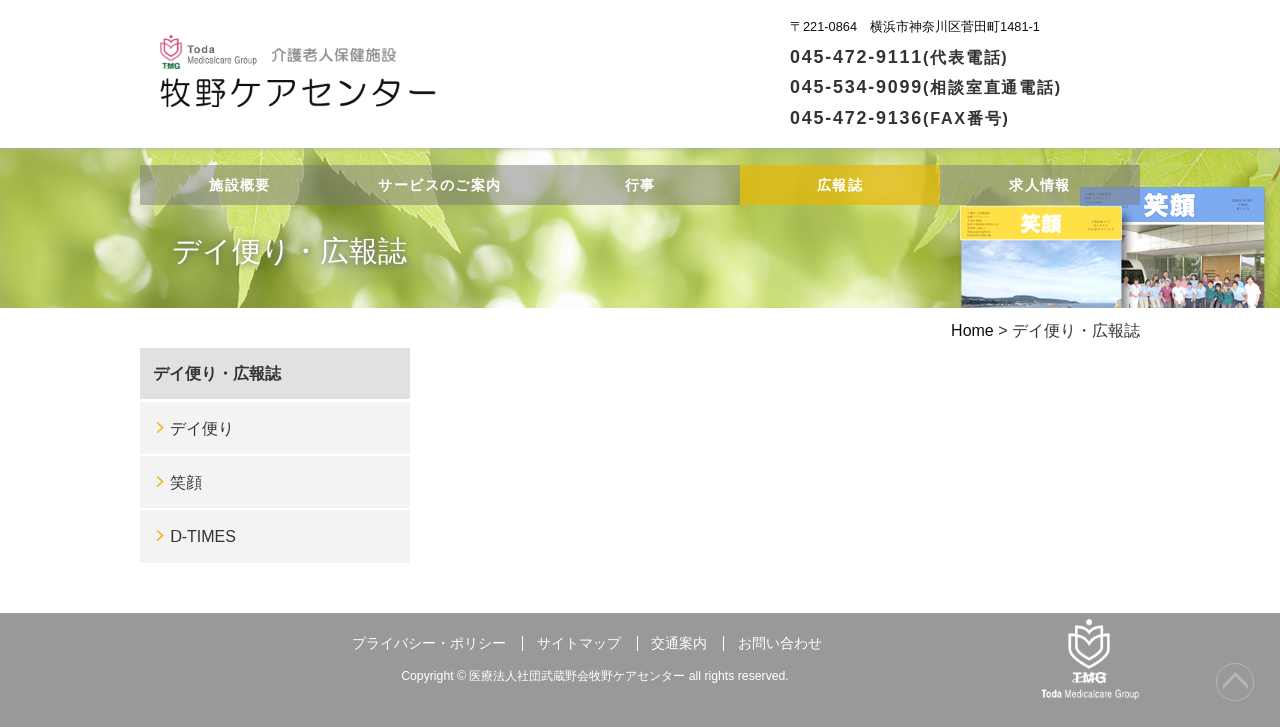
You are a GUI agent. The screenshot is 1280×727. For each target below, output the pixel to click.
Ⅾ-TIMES (203, 536)
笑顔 (186, 482)
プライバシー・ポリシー (429, 643)
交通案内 (679, 643)
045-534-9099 (926, 87)
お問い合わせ (780, 643)
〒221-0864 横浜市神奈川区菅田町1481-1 (915, 26)
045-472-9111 (899, 57)
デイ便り (202, 428)
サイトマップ (579, 643)
